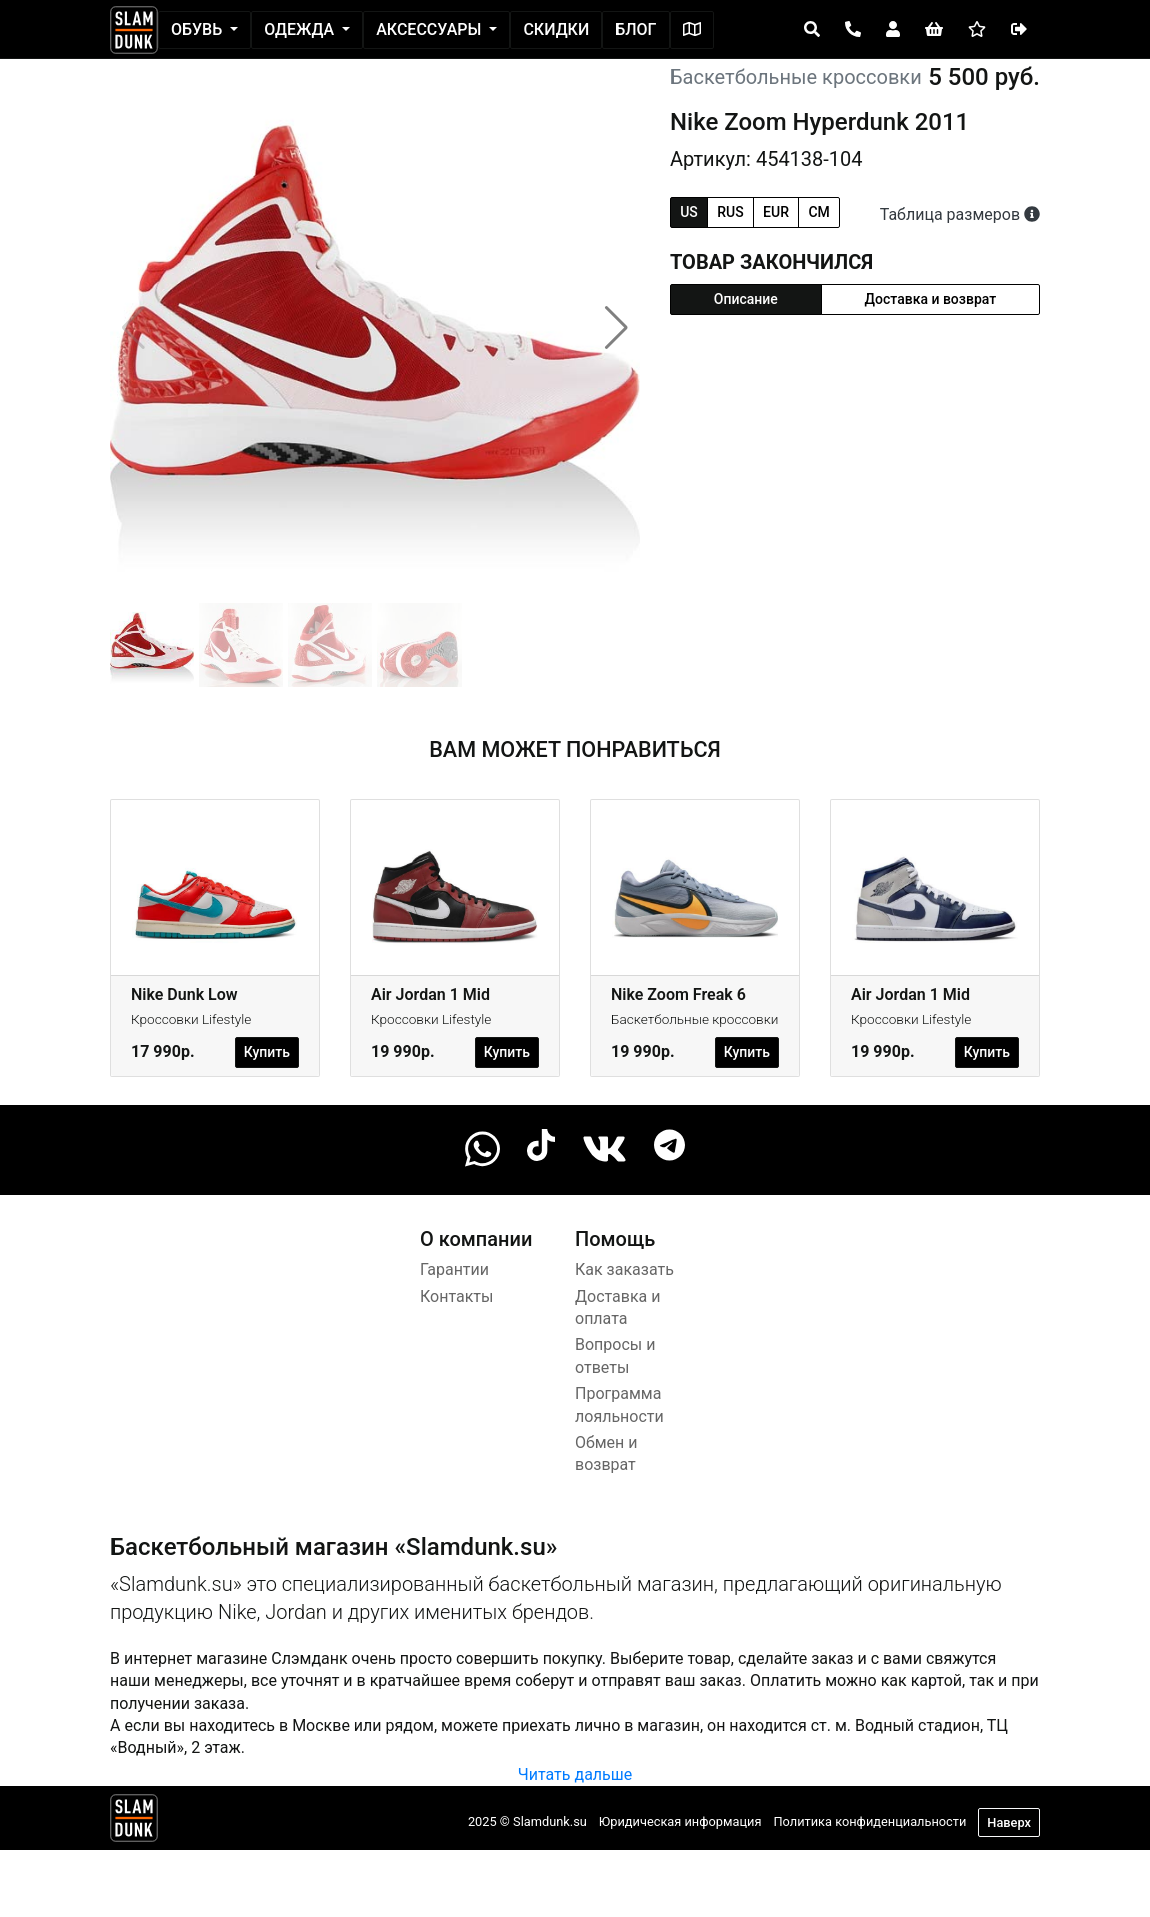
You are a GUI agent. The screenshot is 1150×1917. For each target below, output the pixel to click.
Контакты (456, 1296)
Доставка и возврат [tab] (931, 299)
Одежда (301, 29)
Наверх (1009, 1822)
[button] (616, 328)
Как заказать (624, 1269)
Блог (635, 29)
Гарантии (454, 1269)
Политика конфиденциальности (869, 1821)
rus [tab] (730, 212)
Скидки (556, 29)
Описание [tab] (746, 299)
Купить (267, 1052)
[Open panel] (812, 30)
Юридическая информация (680, 1821)
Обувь (198, 29)
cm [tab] (818, 212)
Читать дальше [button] (575, 1774)
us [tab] (689, 212)
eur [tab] (776, 212)
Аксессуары (430, 29)
